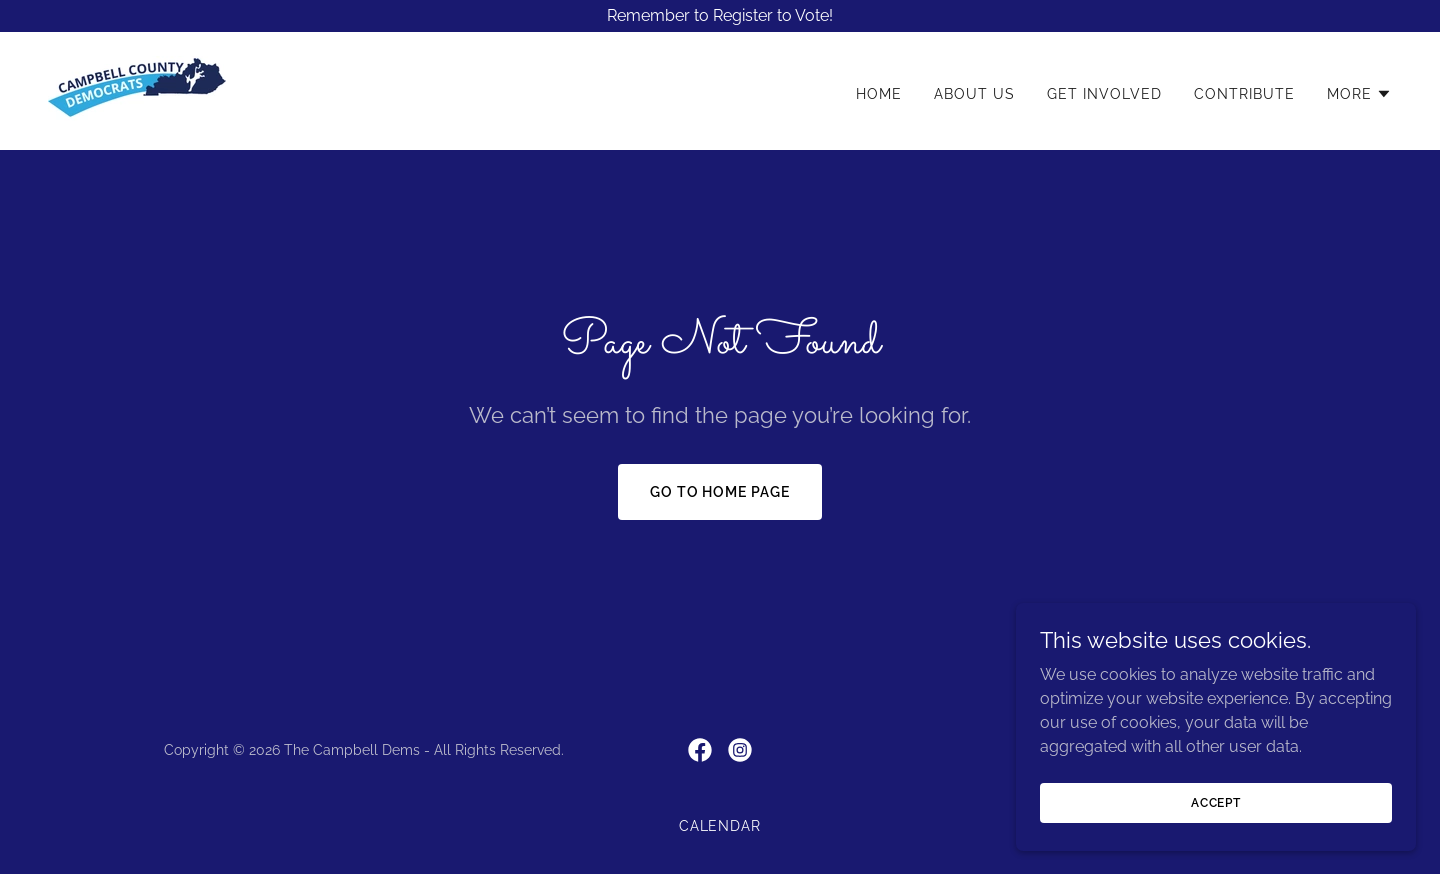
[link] (137, 89)
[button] (1359, 94)
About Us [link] (974, 94)
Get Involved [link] (1104, 94)
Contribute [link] (1244, 94)
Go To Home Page (720, 492)
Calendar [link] (720, 826)
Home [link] (879, 94)
